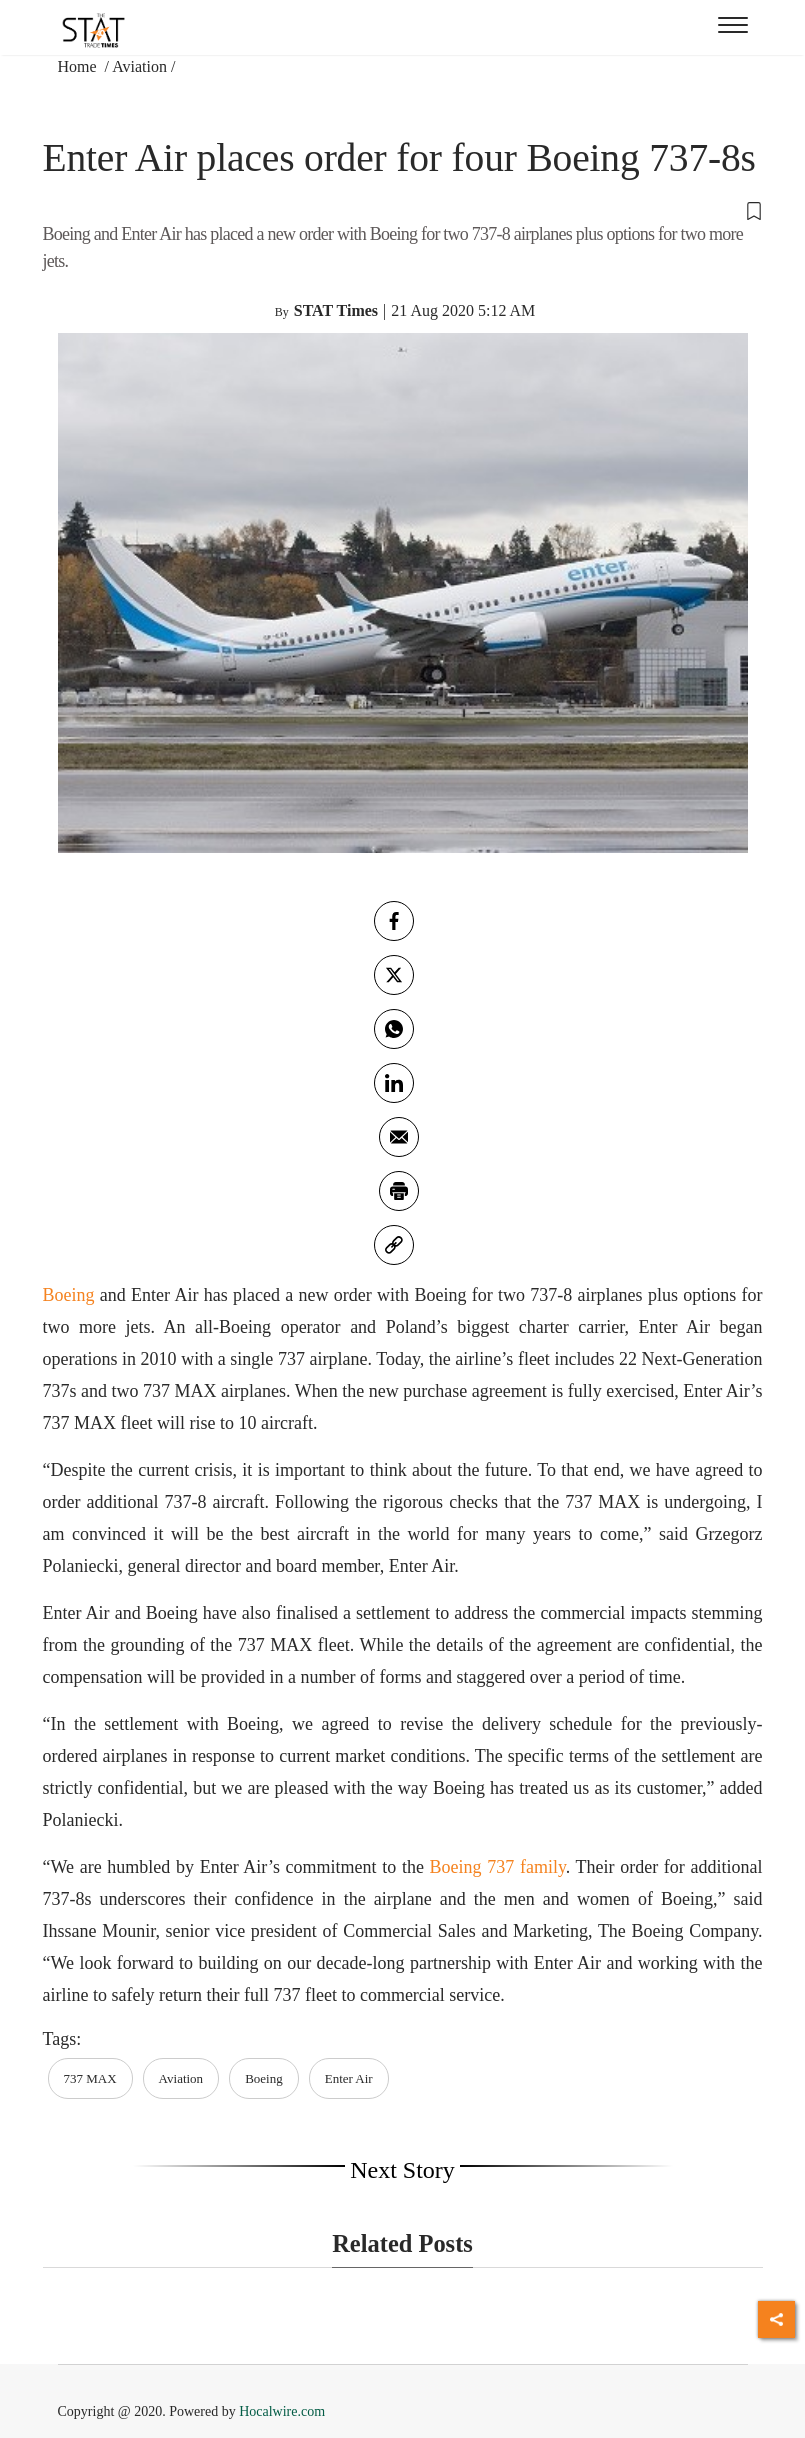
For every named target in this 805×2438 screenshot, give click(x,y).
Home (79, 66)
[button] (403, 209)
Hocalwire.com (282, 2411)
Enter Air (349, 2078)
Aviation (139, 66)
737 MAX (90, 2078)
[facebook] (394, 921)
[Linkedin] (394, 1083)
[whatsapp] (394, 1029)
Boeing (69, 1295)
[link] (394, 1245)
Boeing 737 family (498, 1867)
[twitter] (394, 975)
